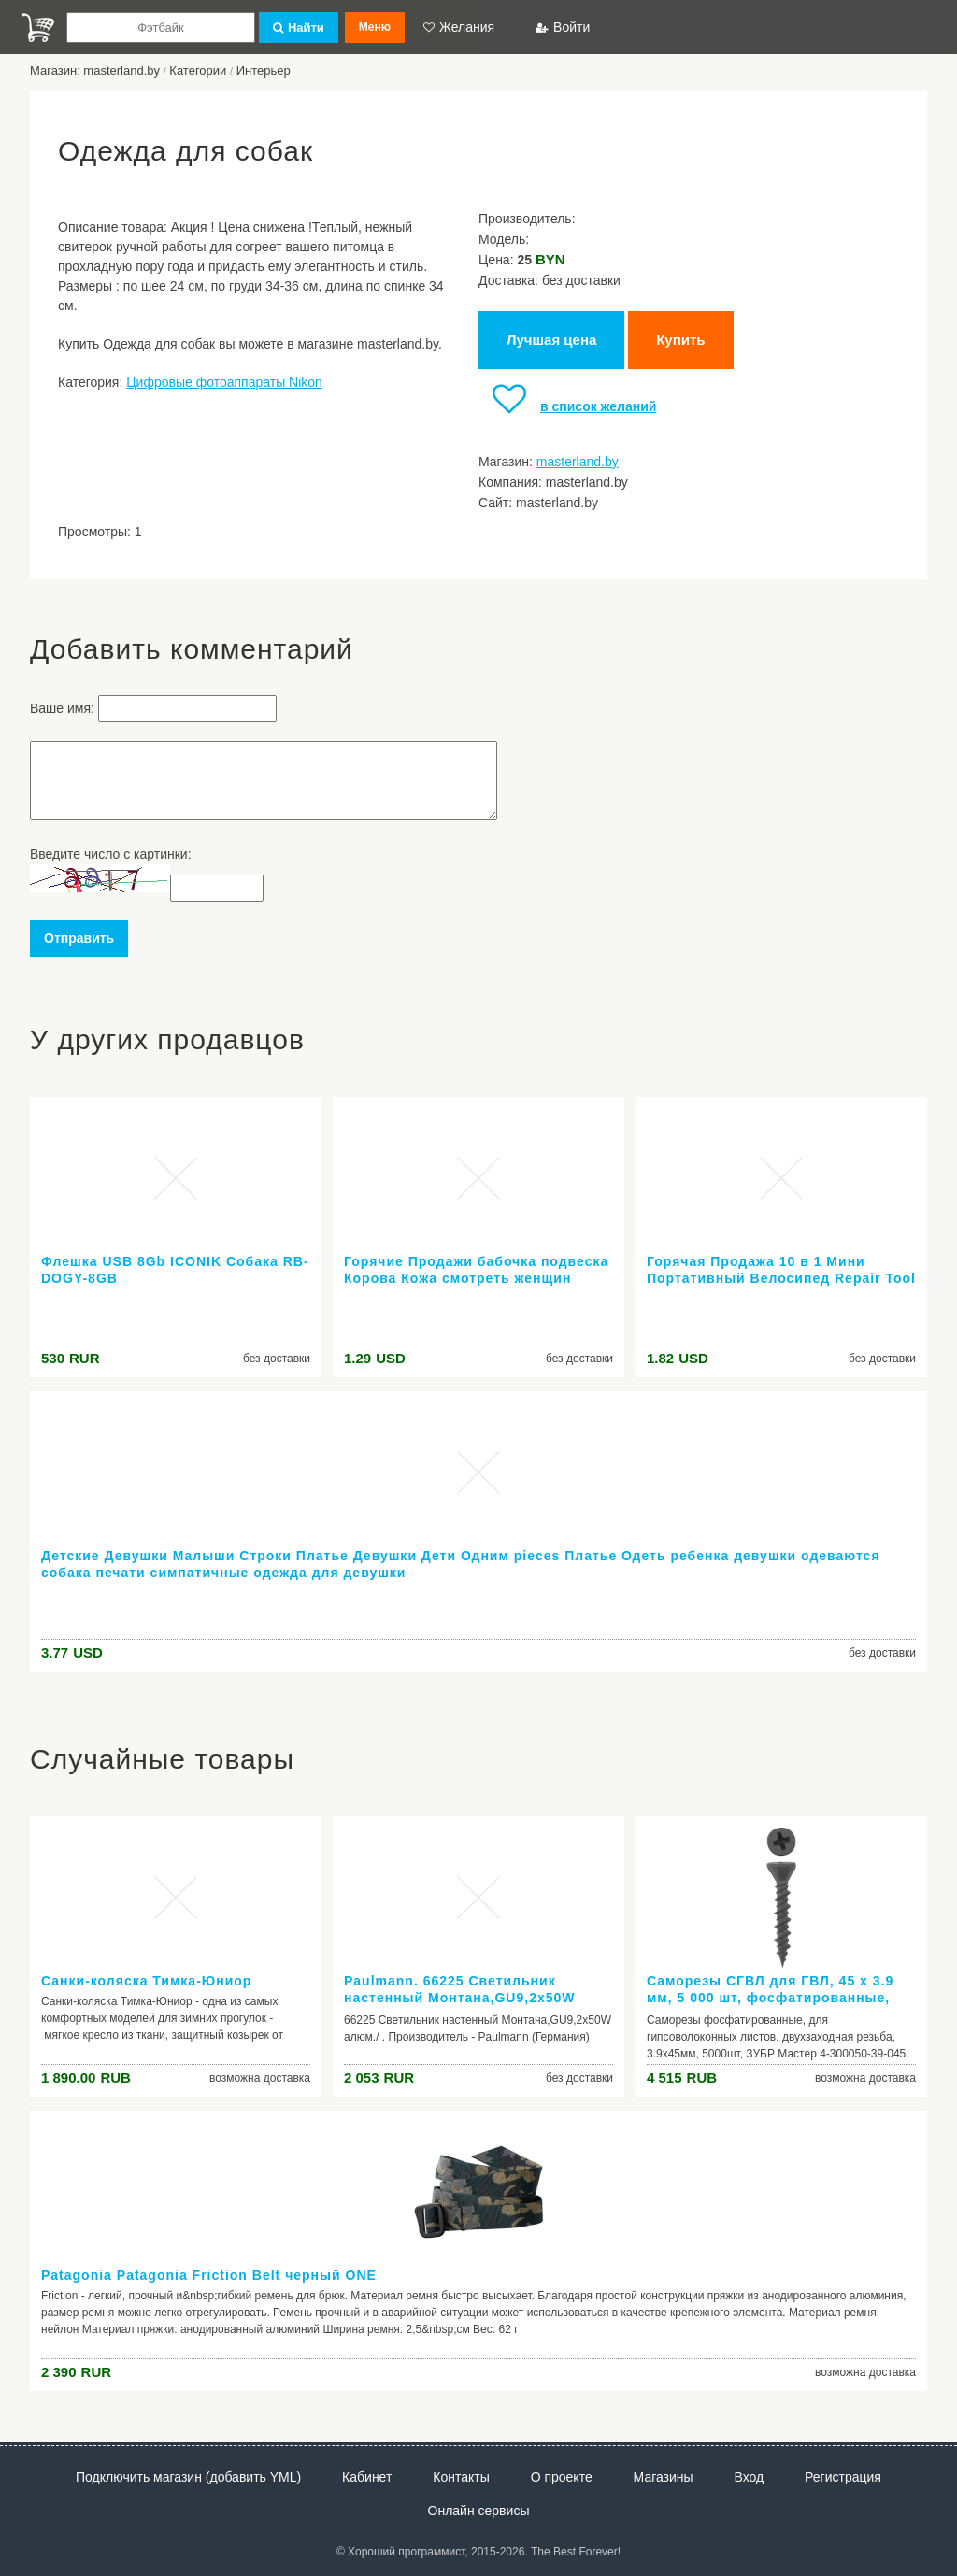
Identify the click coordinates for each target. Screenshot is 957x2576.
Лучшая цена (551, 340)
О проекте (562, 2476)
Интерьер (263, 71)
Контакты (461, 2476)
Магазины (663, 2476)
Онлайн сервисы (479, 2510)
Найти (298, 28)
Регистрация (843, 2476)
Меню (375, 27)
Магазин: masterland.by (95, 71)
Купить (680, 340)
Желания (458, 27)
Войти (563, 27)
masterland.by (577, 461)
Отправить (79, 938)
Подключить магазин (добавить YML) (188, 2476)
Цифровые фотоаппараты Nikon (224, 382)
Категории (197, 71)
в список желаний (567, 406)
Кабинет (367, 2476)
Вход (749, 2476)
